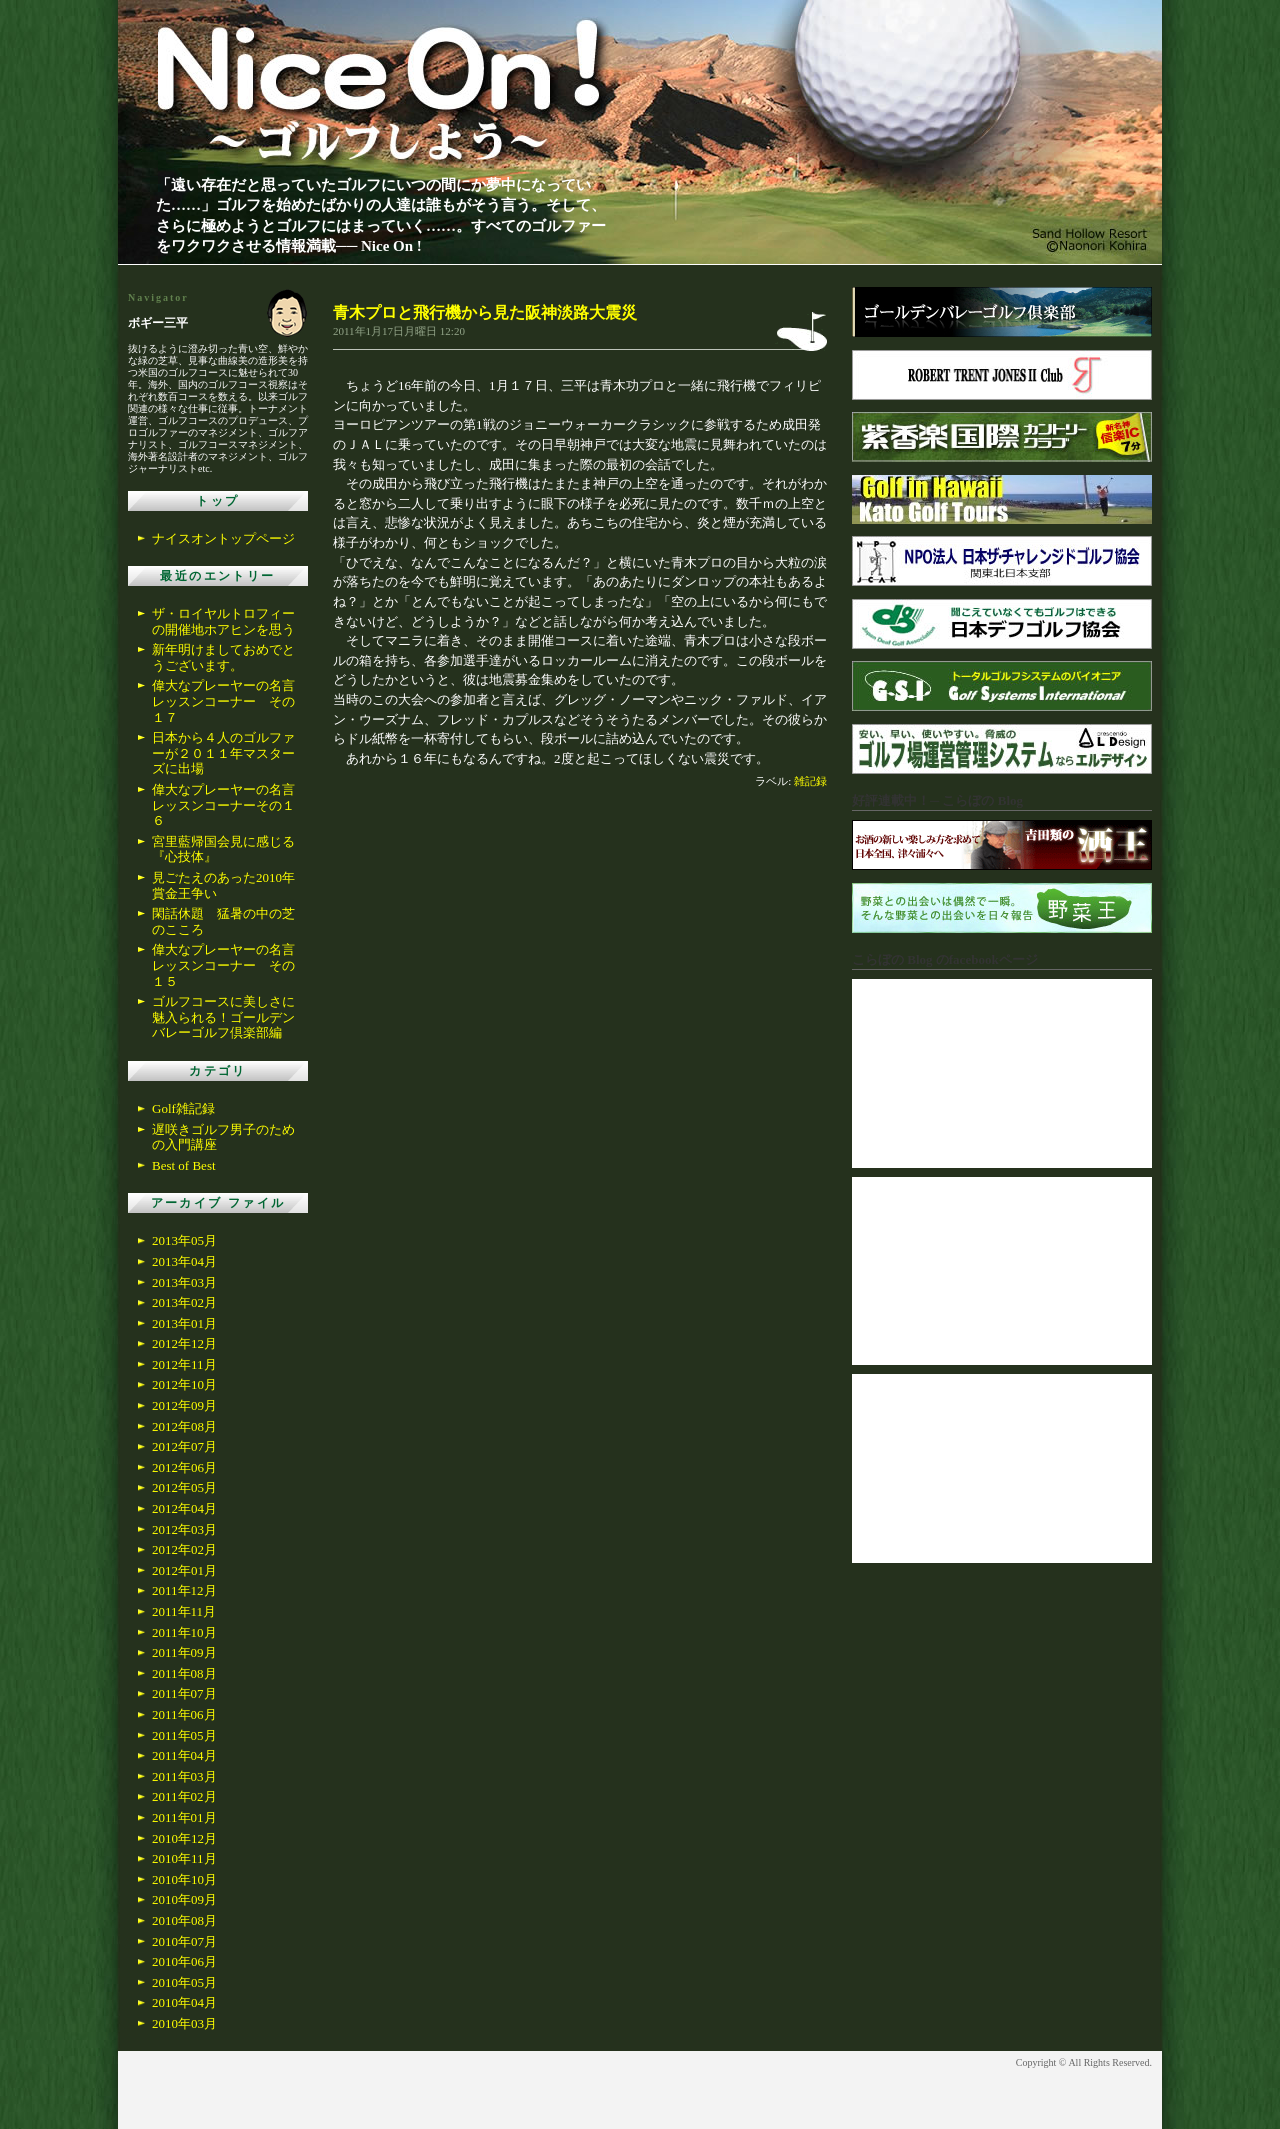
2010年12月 (184, 1838)
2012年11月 (184, 1364)
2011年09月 (184, 1652)
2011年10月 (184, 1632)
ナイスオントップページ (223, 538)
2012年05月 (184, 1487)
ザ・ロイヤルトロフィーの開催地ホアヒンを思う (223, 621)
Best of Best (184, 1165)
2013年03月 (184, 1282)
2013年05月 (184, 1240)
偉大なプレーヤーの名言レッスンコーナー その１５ (223, 965)
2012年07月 (184, 1446)
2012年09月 (184, 1405)
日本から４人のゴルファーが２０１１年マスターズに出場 (223, 753)
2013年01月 (184, 1323)
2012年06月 (184, 1467)
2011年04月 (184, 1755)
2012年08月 (184, 1426)
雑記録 (810, 781)
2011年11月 (184, 1611)
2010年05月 (184, 1982)
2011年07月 (184, 1693)
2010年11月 (184, 1858)
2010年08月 (184, 1920)
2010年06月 (184, 1961)
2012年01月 (184, 1570)
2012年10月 (184, 1384)
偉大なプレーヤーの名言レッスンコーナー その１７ (223, 701)
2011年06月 (184, 1714)
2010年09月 (184, 1899)
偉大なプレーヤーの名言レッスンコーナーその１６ (223, 805)
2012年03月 (184, 1529)
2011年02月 (184, 1796)
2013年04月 (184, 1261)
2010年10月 (184, 1879)
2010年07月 (184, 1941)
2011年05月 (184, 1735)
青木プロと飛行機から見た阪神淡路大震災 (485, 312)
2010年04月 (184, 2002)
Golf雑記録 (183, 1108)
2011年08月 (184, 1673)
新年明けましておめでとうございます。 (223, 657)
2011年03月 (184, 1776)
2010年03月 (184, 2023)
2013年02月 (184, 1302)
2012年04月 (184, 1508)
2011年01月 (184, 1817)
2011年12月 (184, 1590)
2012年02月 (184, 1549)
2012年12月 (184, 1343)
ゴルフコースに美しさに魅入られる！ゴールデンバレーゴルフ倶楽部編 (223, 1017)
